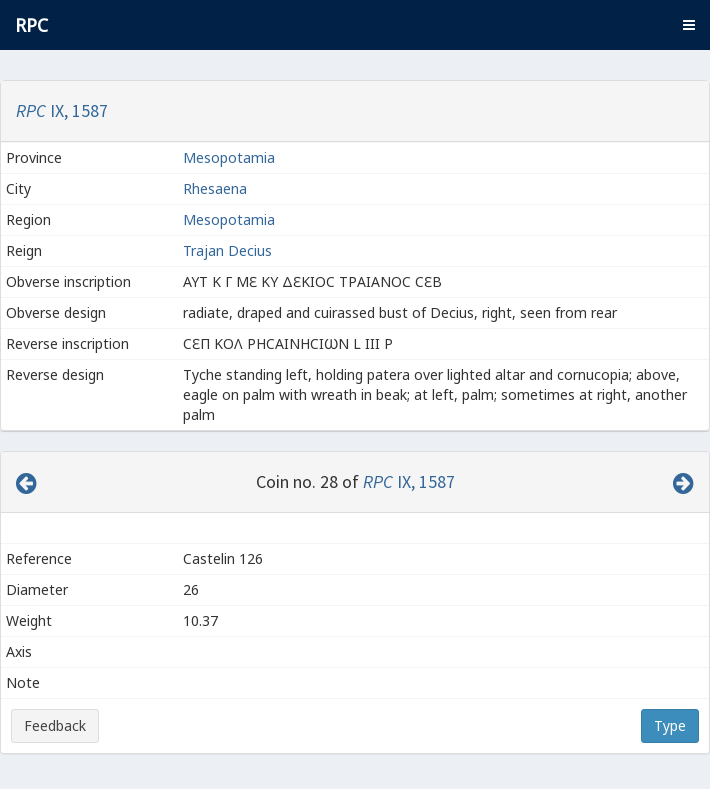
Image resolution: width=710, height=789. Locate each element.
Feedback (55, 725)
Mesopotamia (229, 157)
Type (670, 725)
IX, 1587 (62, 110)
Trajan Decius (227, 250)
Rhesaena (217, 188)
